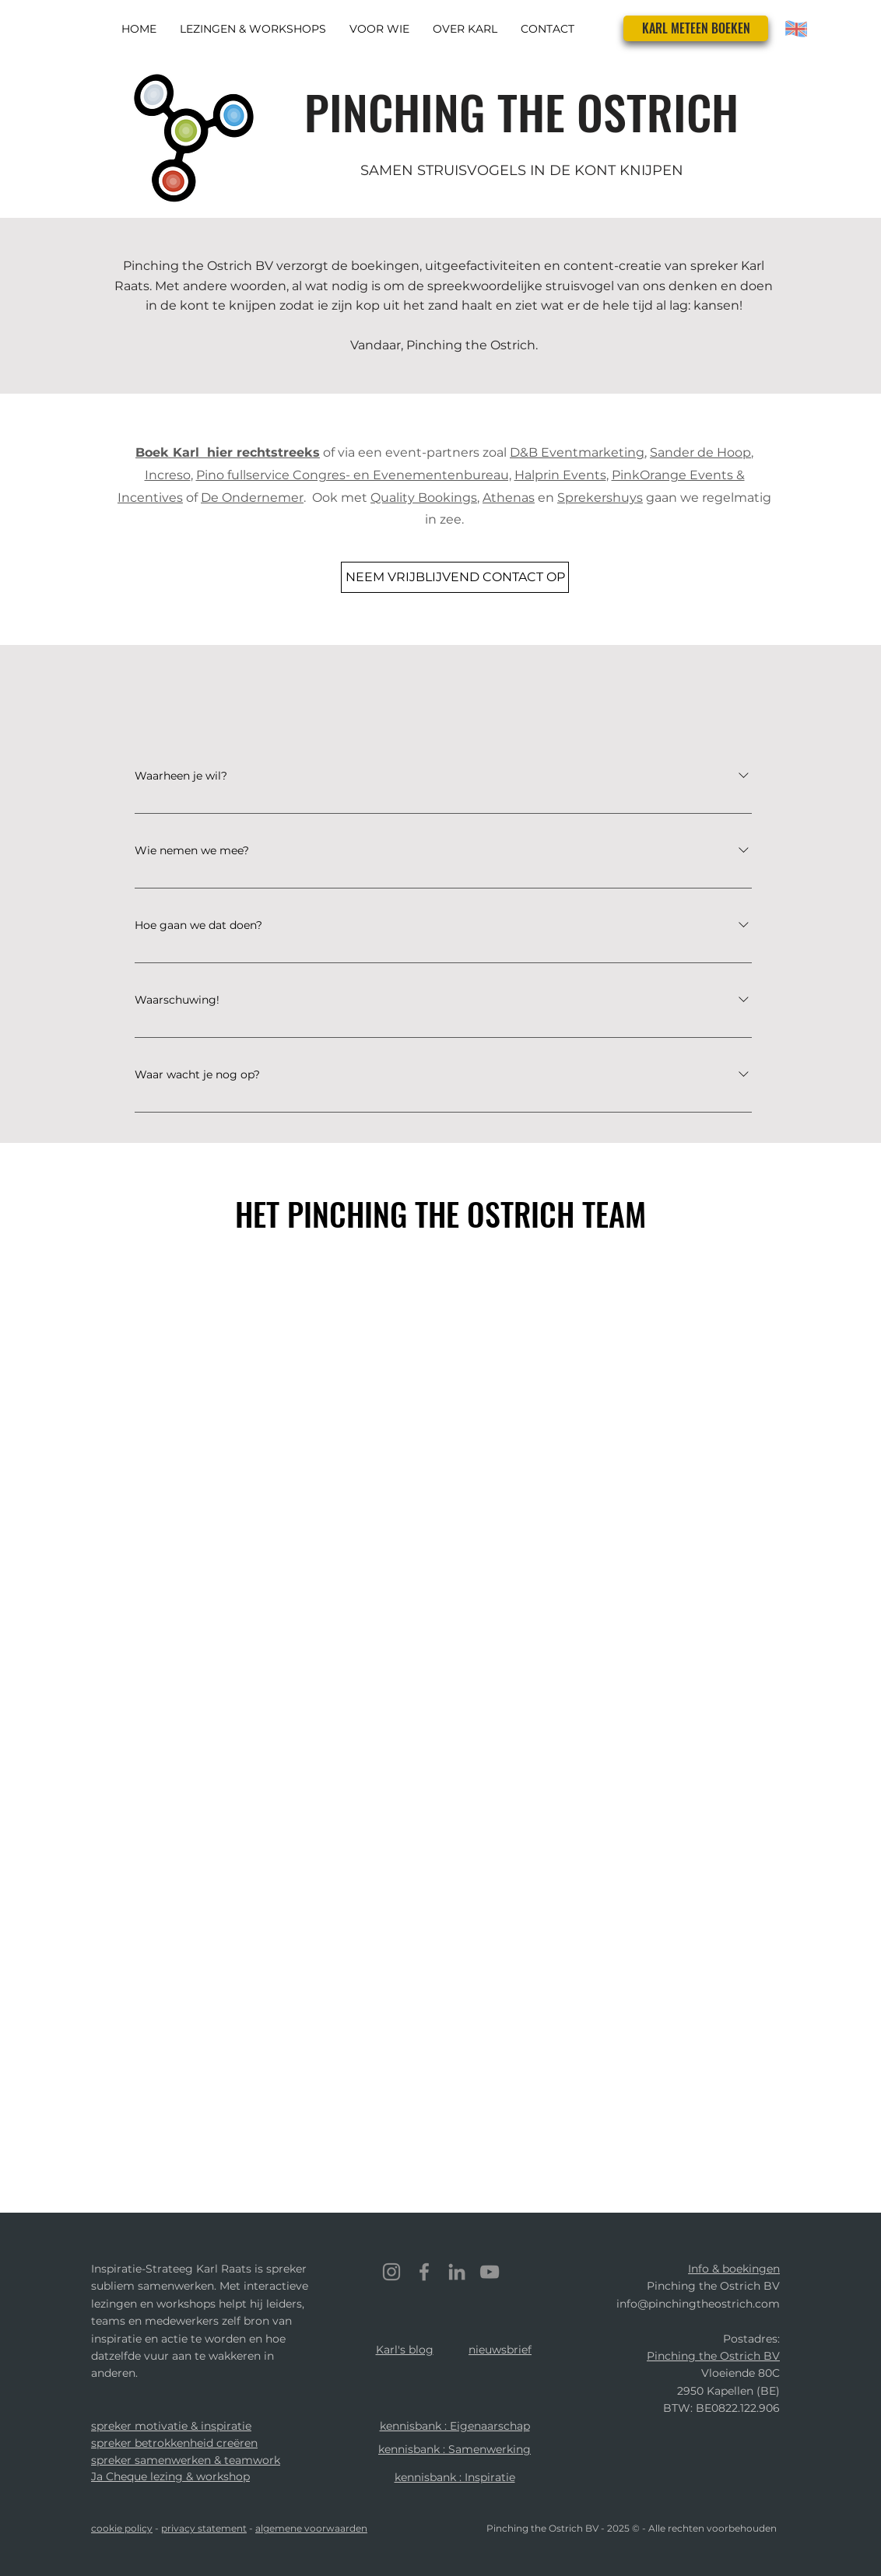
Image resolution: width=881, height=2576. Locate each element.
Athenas (509, 497)
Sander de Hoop (700, 452)
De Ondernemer (252, 497)
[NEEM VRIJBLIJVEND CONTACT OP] (455, 577)
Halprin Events (560, 475)
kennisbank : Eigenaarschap (455, 2426)
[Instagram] (391, 2271)
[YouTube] (489, 2271)
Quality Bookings (423, 497)
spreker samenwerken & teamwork (185, 2460)
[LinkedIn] (457, 2271)
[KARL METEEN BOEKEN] (695, 28)
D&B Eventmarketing (577, 452)
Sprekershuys (600, 497)
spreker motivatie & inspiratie (171, 2426)
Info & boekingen (734, 2269)
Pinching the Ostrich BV (713, 2356)
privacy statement (204, 2528)
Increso (168, 475)
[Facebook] (424, 2271)
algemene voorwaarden (311, 2528)
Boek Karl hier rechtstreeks (227, 452)
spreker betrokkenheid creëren (174, 2443)
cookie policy (122, 2528)
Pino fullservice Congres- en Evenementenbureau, (353, 475)
